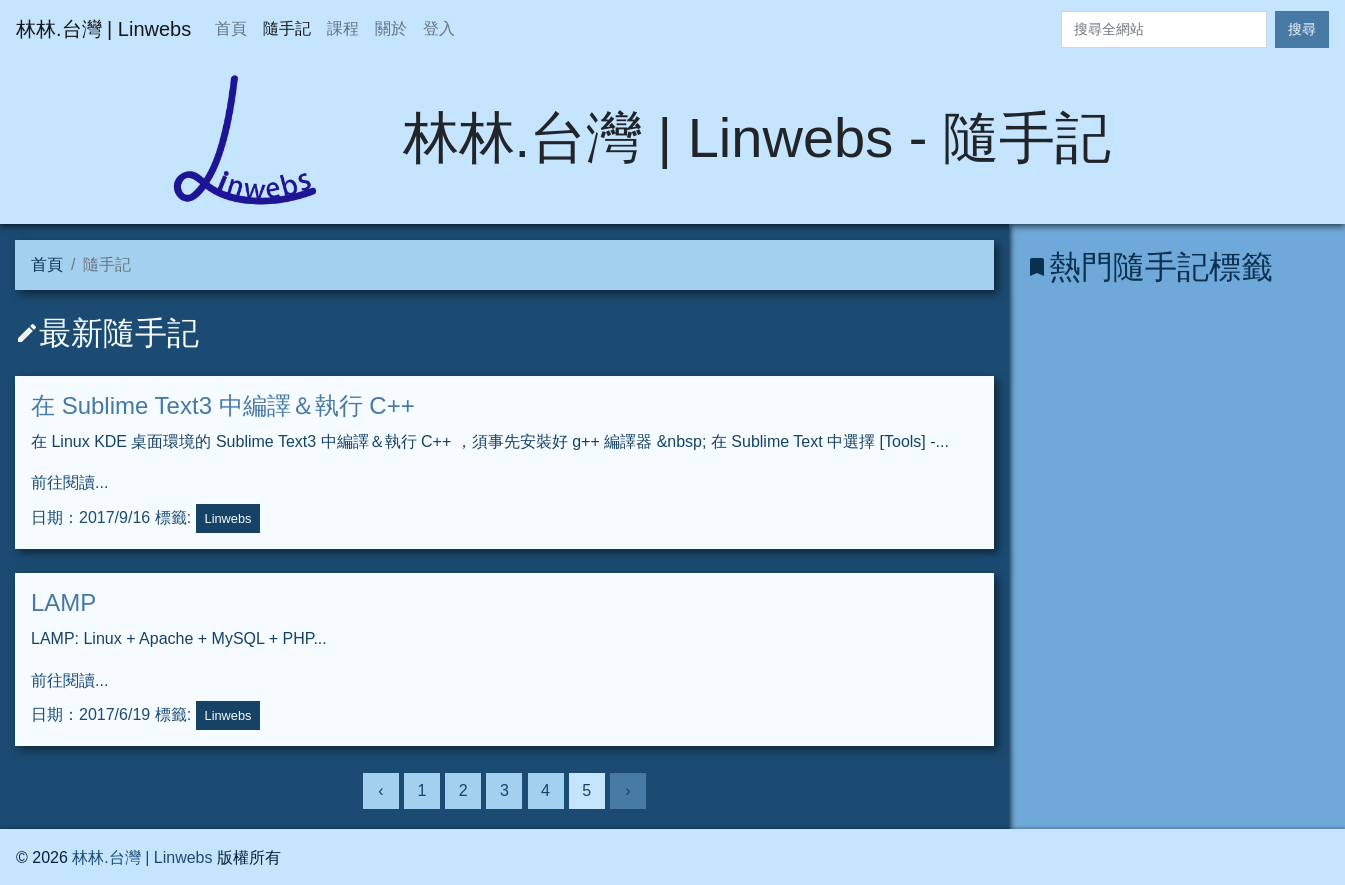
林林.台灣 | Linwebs (142, 857)
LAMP (63, 602)
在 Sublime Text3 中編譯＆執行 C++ (223, 405)
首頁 (231, 28)
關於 (391, 28)
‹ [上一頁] (380, 790)
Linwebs (228, 518)
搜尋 (1302, 29)
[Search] (1164, 29)
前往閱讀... (69, 482)
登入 (439, 28)
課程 (343, 28)
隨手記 (287, 28)
